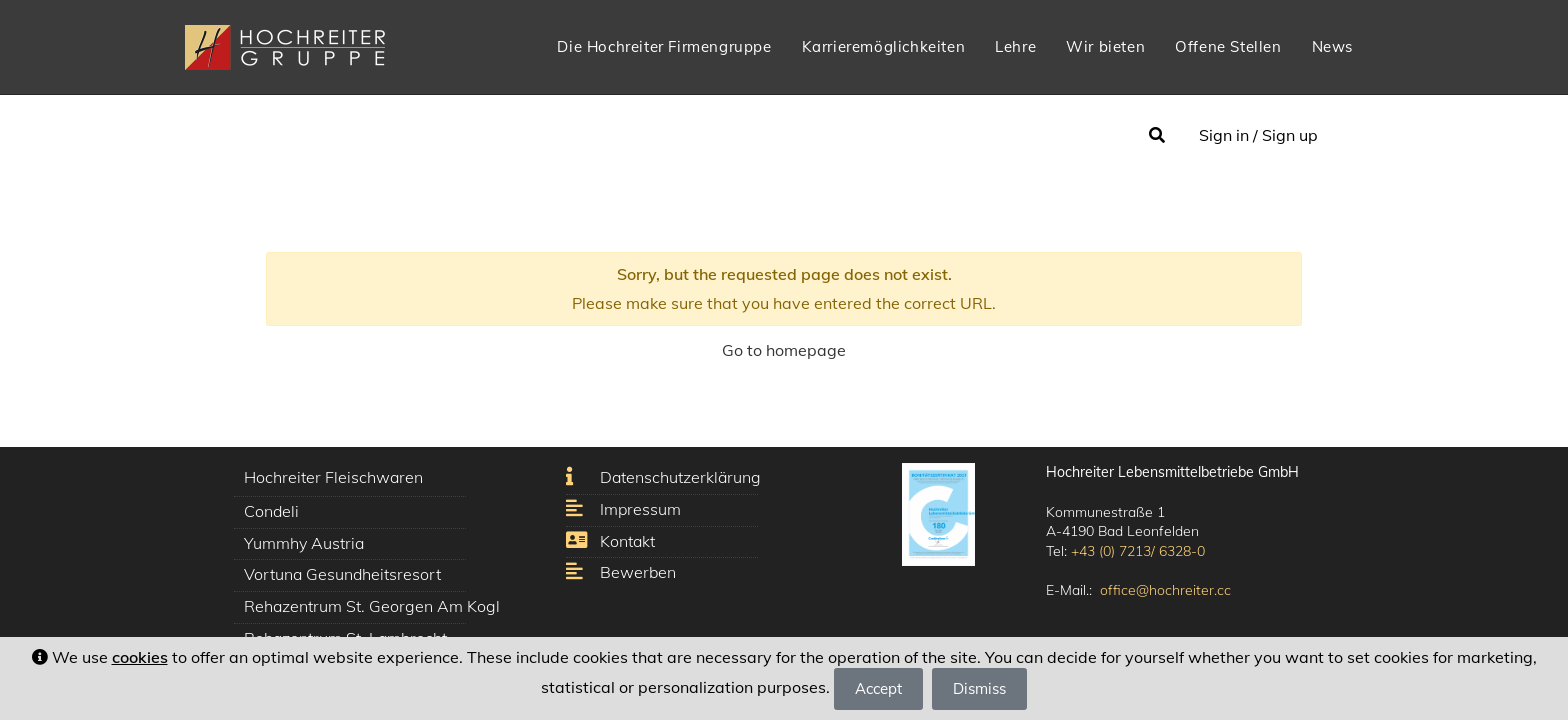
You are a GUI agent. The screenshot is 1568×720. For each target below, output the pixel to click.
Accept (878, 688)
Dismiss (979, 688)
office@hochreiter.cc (1165, 590)
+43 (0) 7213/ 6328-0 (1138, 551)
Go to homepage (784, 350)
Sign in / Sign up (1258, 135)
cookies (140, 657)
